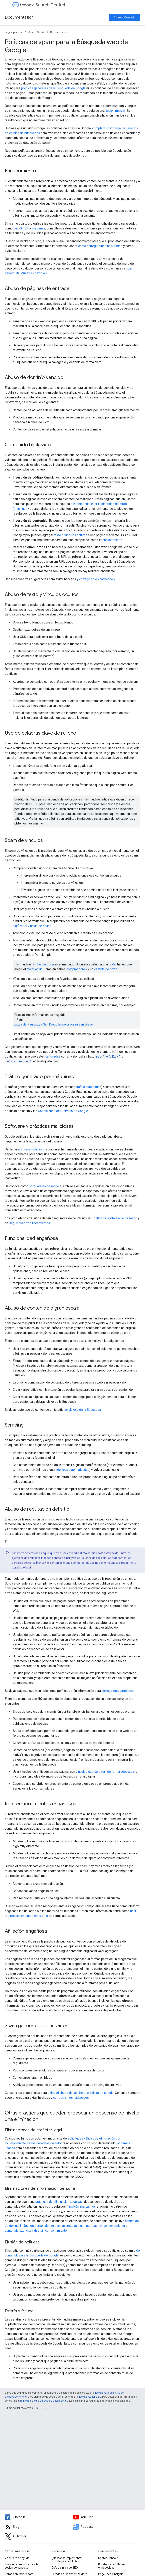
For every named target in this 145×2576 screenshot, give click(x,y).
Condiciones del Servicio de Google (63, 1111)
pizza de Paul (24, 1024)
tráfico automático (88, 1087)
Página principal (14, 32)
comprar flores (76, 969)
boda (112, 964)
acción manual (115, 111)
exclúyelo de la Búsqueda (83, 1410)
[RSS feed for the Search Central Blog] (39, 2527)
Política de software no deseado (114, 1218)
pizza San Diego (45, 1024)
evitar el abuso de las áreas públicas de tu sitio (81, 2093)
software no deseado (44, 1186)
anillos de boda (43, 964)
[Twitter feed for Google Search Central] (39, 2536)
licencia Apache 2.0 (90, 2396)
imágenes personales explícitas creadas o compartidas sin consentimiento (72, 2226)
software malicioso (31, 1149)
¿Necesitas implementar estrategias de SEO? (67, 2559)
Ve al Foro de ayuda (17, 2558)
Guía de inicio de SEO (65, 2567)
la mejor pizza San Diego (75, 1024)
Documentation (19, 17)
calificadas (52, 1056)
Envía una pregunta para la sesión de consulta (21, 2566)
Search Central (42, 5)
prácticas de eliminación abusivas (59, 2202)
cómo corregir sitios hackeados (100, 246)
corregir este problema (118, 1691)
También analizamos (81, 2206)
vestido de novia (105, 969)
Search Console (124, 17)
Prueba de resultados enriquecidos (111, 2566)
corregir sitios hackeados (97, 579)
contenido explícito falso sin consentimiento (36, 2230)
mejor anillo (35, 969)
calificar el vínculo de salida (32, 926)
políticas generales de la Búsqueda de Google (53, 88)
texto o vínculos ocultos (70, 535)
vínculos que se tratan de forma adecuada (105, 1772)
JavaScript (20, 228)
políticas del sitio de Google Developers (42, 2400)
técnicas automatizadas (72, 1470)
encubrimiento (112, 540)
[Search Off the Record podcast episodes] (106, 2527)
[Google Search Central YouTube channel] (106, 2517)
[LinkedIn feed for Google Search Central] (39, 2517)
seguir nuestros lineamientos (29, 1223)
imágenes (38, 228)
